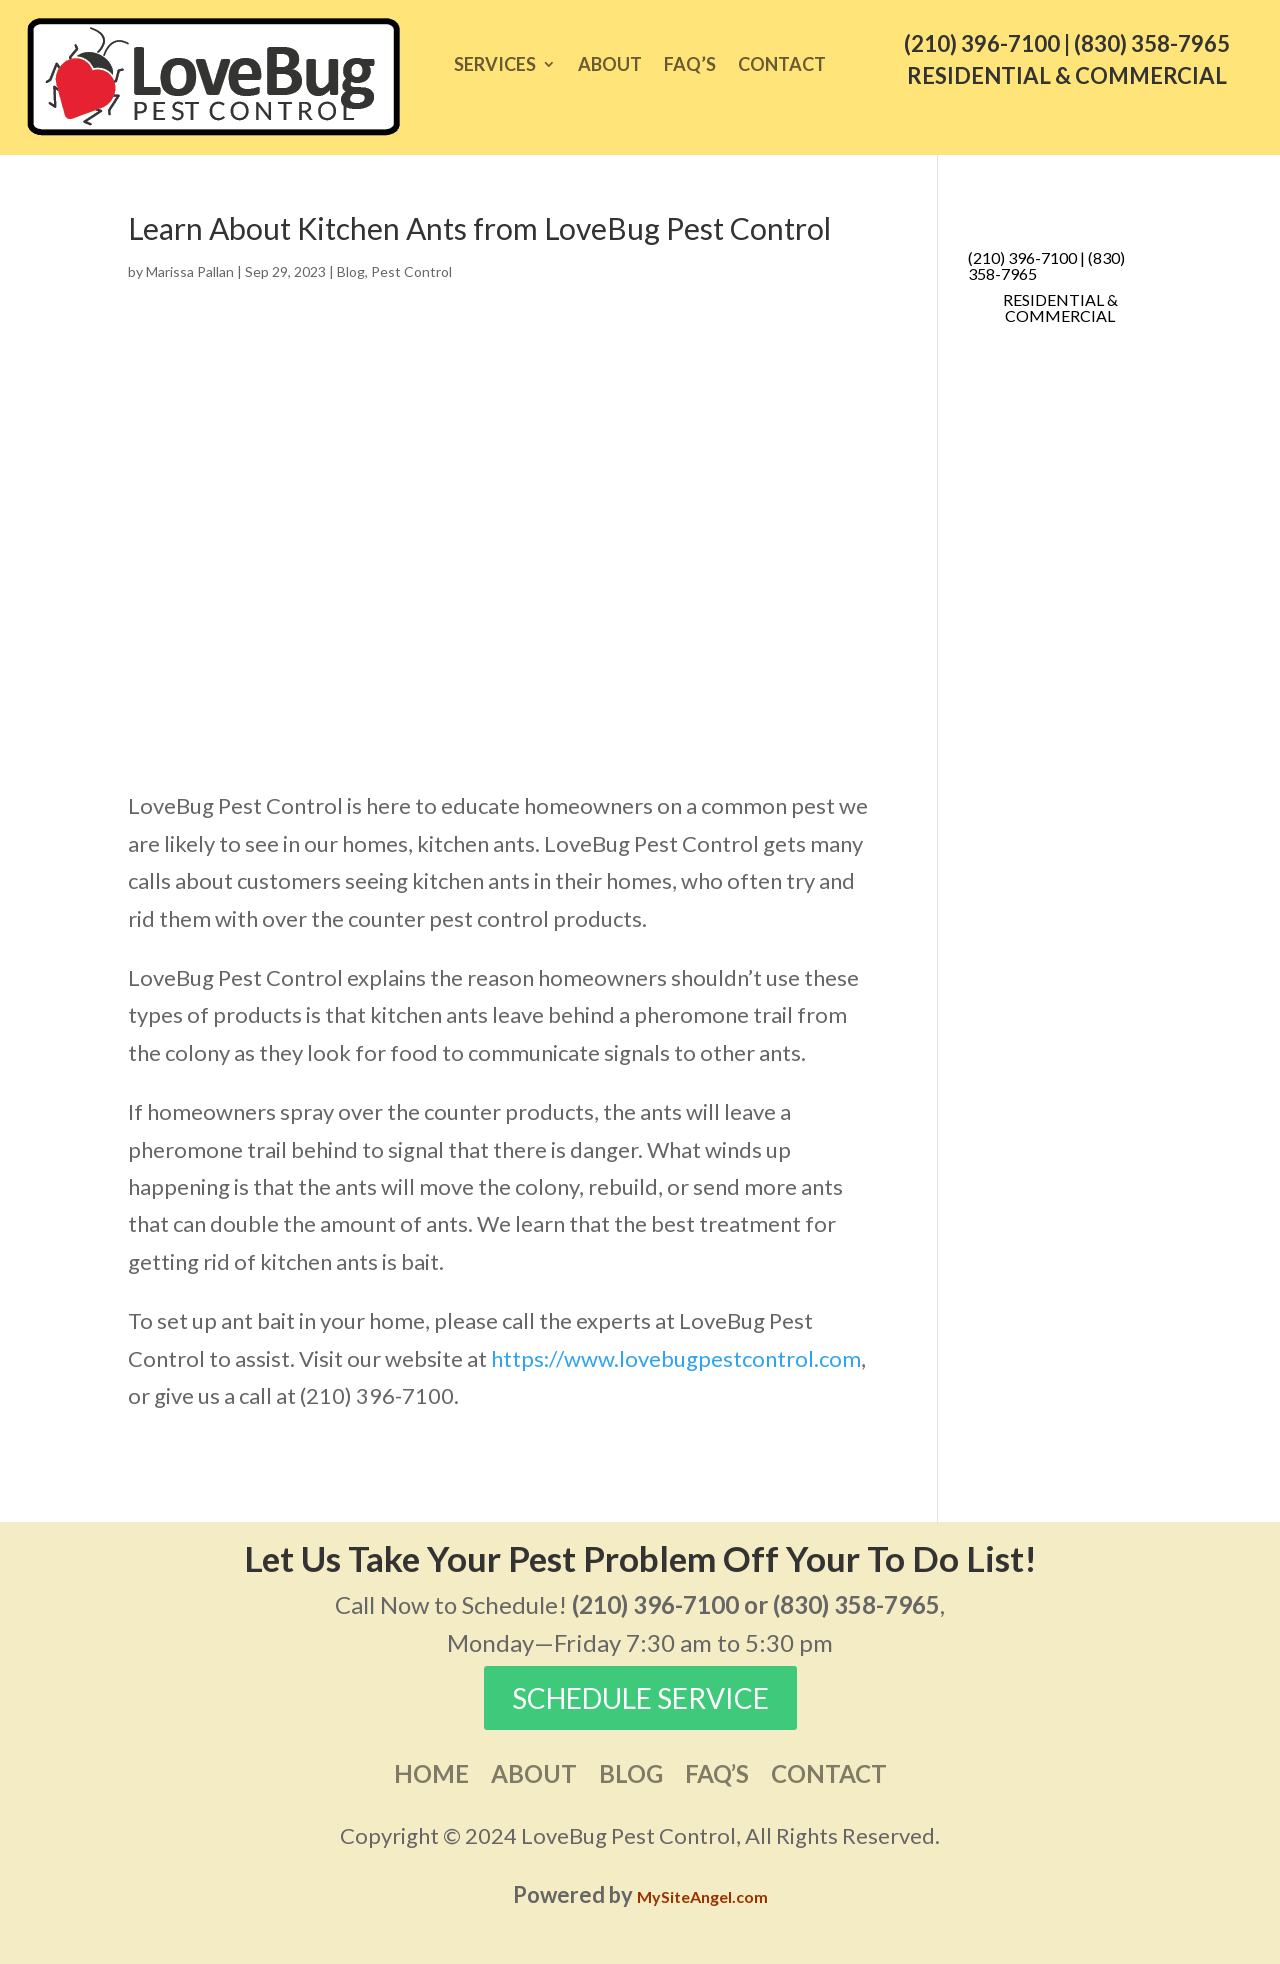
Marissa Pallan (190, 271)
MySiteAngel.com (702, 1896)
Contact (782, 66)
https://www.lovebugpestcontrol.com (676, 1358)
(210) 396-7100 (982, 43)
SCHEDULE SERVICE (640, 1698)
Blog (351, 271)
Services (495, 66)
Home (431, 1777)
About (610, 66)
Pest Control (411, 271)
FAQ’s (690, 66)
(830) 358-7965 (1152, 43)
